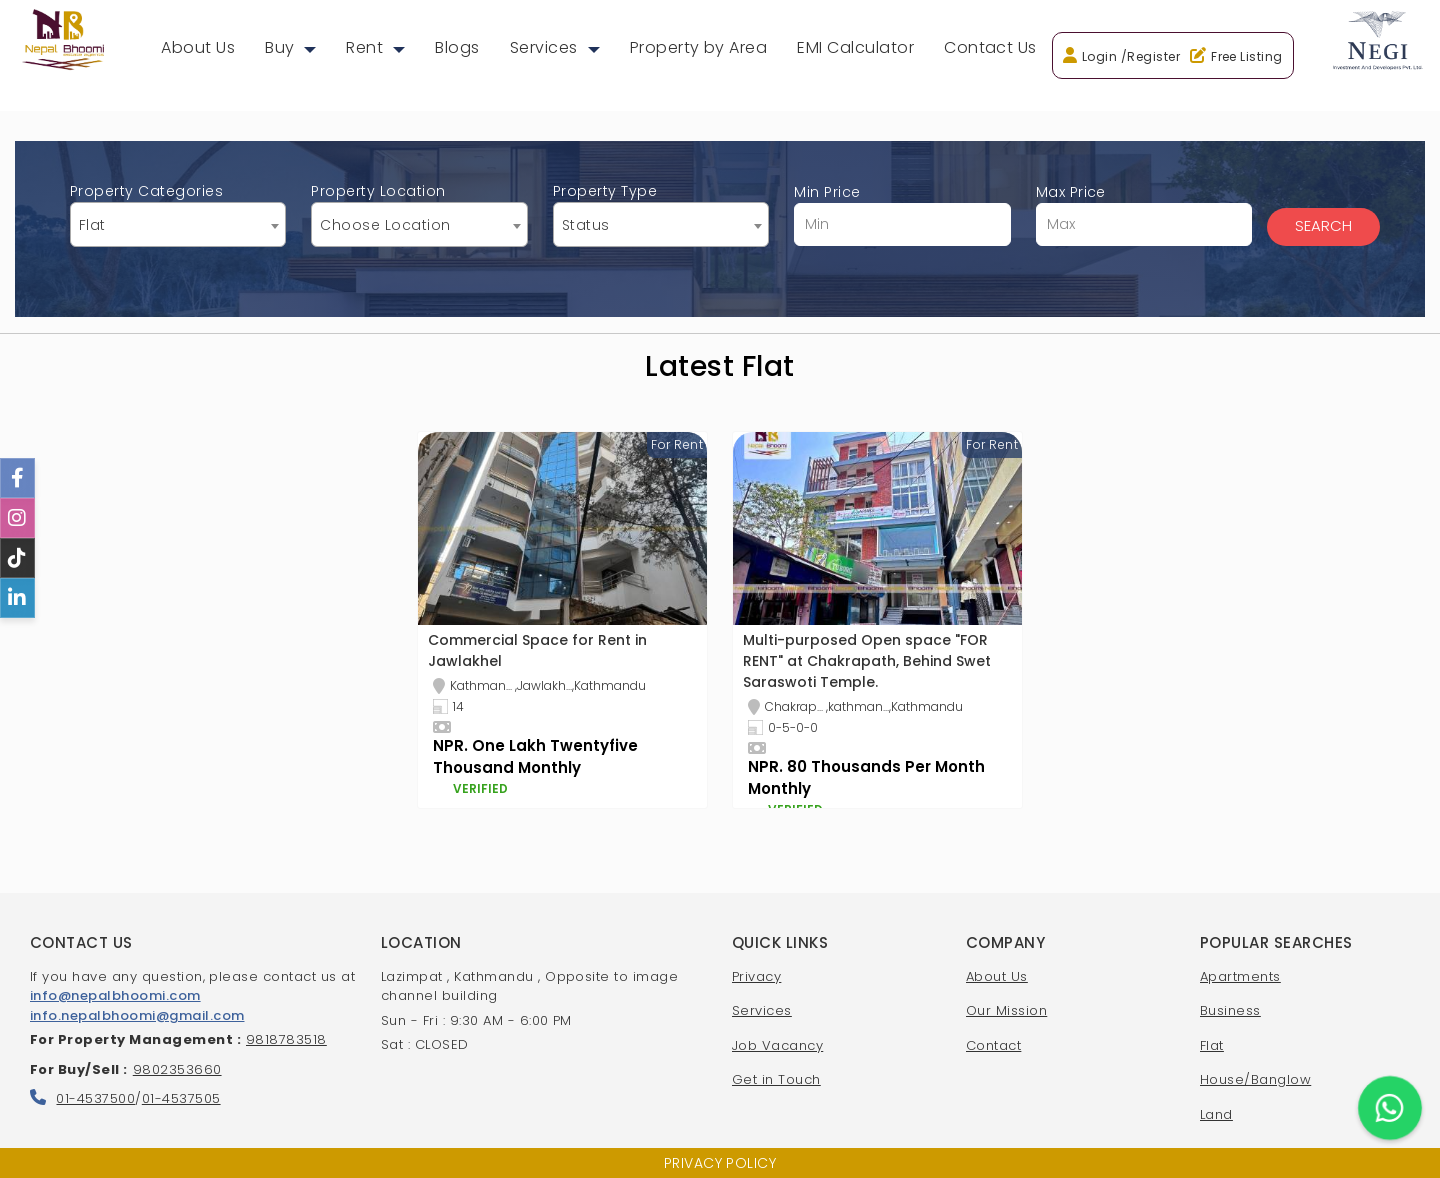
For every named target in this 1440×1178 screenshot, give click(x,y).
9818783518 (286, 1039)
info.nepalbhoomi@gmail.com (137, 1015)
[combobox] (178, 224)
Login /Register (1131, 56)
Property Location (419, 214)
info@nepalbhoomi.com (115, 995)
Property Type (661, 214)
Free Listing (1247, 56)
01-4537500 (95, 1098)
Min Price (902, 214)
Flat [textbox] (92, 225)
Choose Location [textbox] (385, 225)
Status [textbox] (586, 225)
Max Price (1144, 214)
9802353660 (177, 1069)
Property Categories (178, 214)
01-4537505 (181, 1098)
